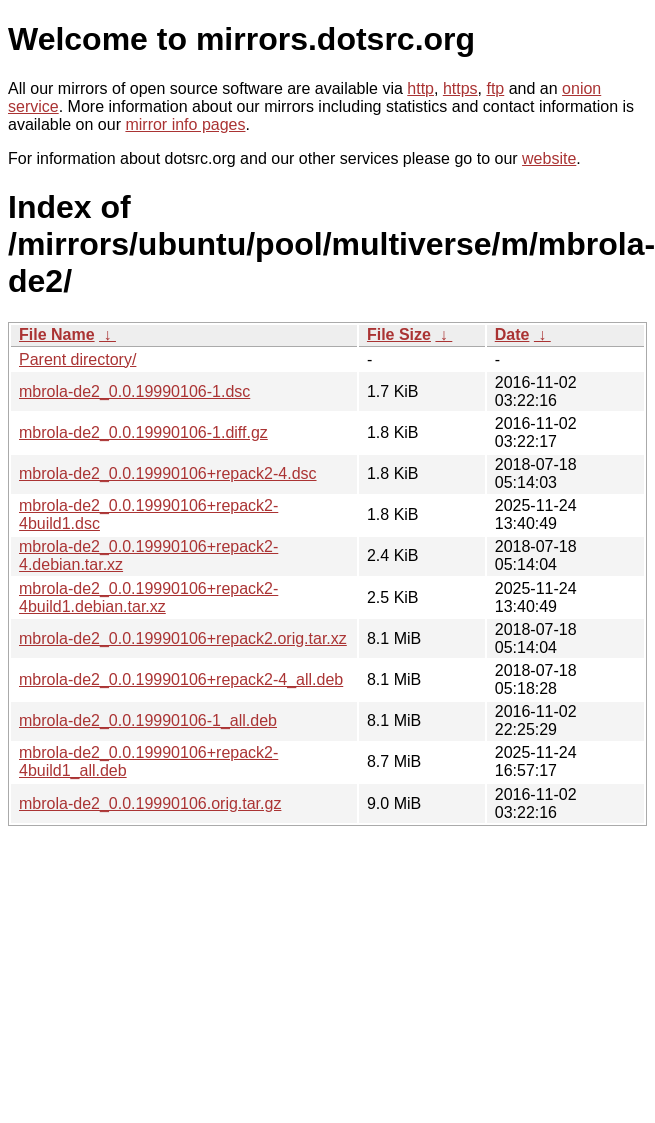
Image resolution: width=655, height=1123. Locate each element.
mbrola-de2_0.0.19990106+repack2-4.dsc (168, 473)
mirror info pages (185, 124)
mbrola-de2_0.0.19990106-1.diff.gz (143, 432)
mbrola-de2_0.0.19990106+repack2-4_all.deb (181, 679)
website (549, 158)
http (420, 88)
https (460, 88)
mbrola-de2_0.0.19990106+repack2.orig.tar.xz (183, 638)
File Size (399, 334)
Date (512, 334)
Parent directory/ (77, 359)
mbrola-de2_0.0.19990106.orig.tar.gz (150, 803)
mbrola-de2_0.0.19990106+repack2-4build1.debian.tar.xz (148, 597)
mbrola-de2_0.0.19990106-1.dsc (134, 391)
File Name (57, 334)
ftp (495, 88)
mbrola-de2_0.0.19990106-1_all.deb (148, 720)
